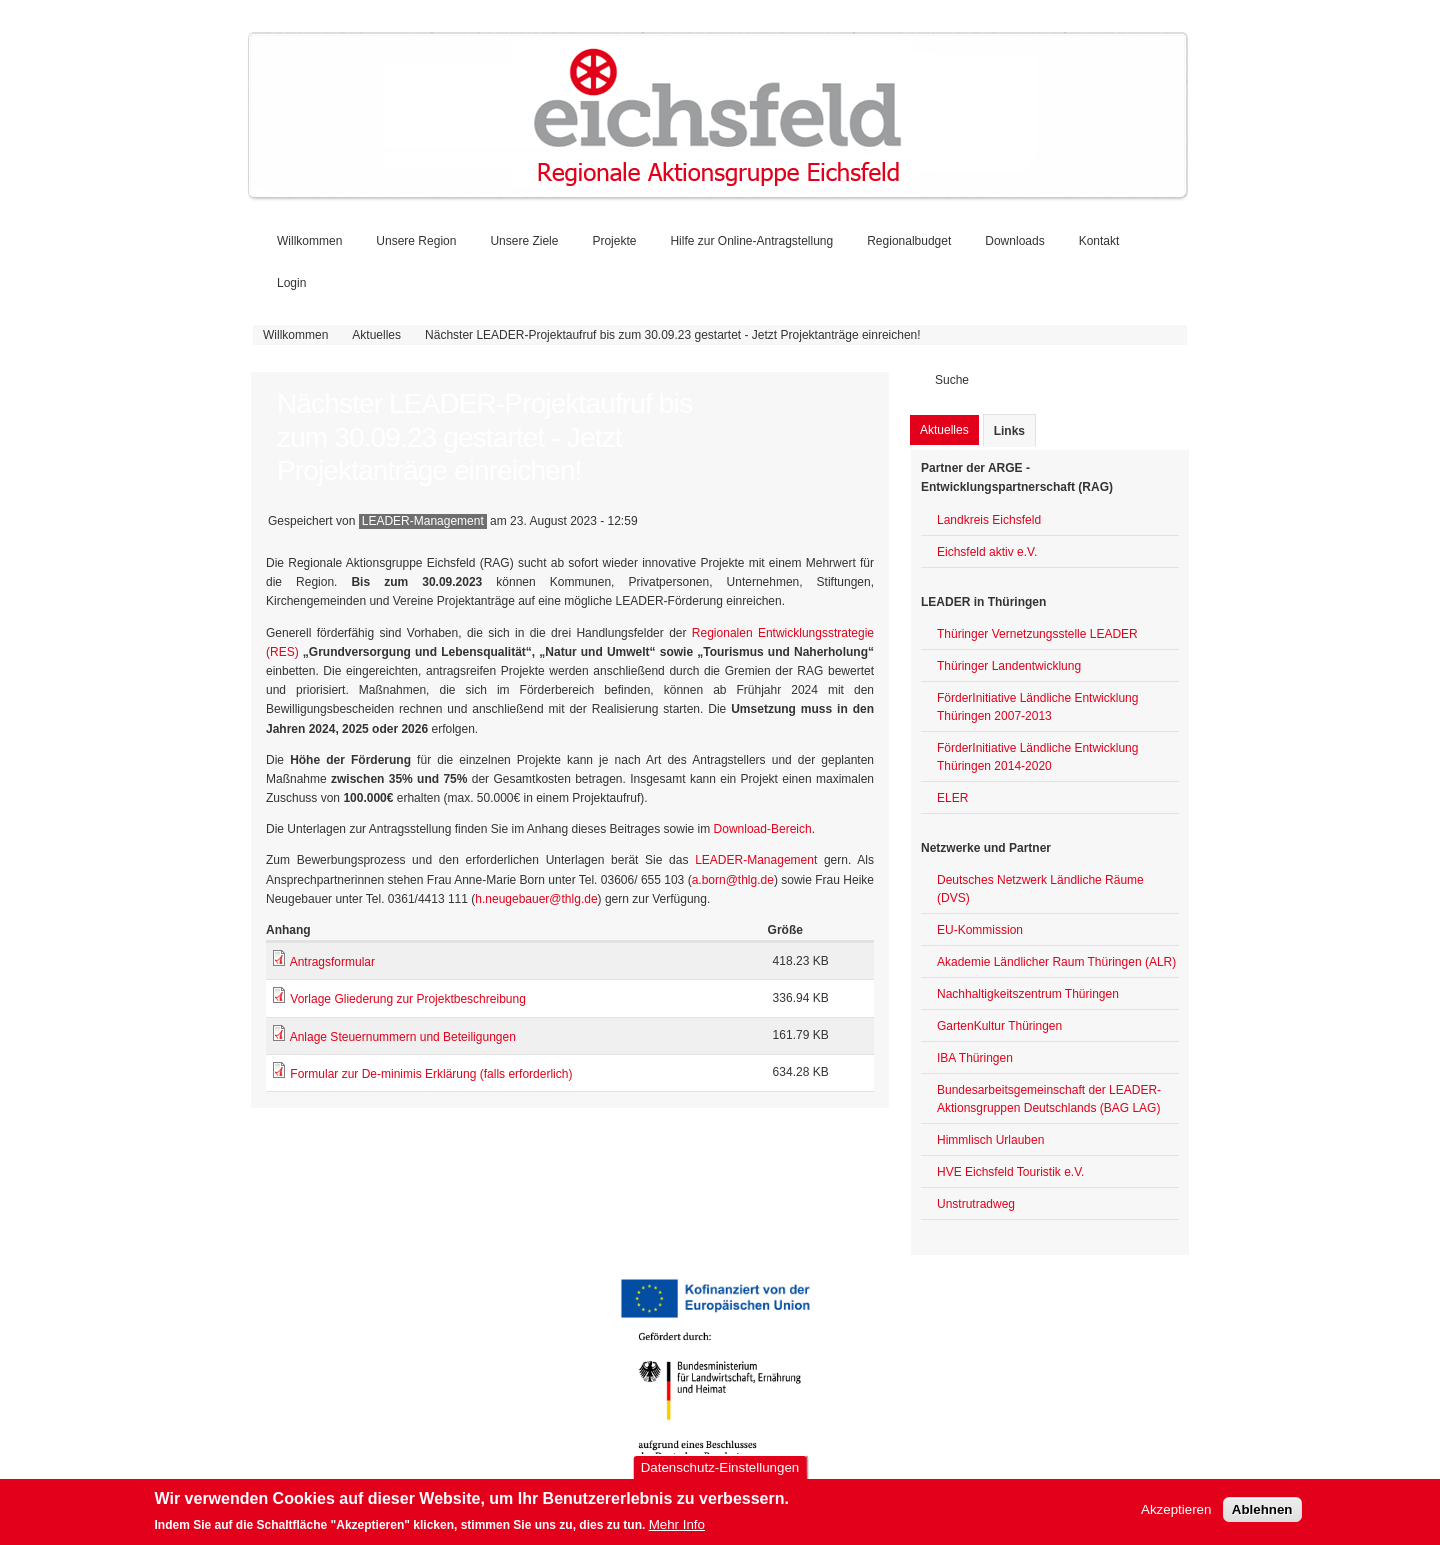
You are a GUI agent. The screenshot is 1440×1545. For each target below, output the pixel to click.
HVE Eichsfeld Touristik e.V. (1010, 1172)
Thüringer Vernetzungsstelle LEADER (1037, 634)
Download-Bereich (763, 829)
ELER (952, 798)
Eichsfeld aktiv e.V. (987, 552)
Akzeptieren (1176, 1511)
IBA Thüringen (975, 1058)
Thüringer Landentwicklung (1009, 666)
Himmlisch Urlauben (990, 1140)
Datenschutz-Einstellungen (720, 1470)
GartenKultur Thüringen (999, 1026)
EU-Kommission (980, 930)
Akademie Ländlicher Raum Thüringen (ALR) (1056, 962)
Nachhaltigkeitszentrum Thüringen (1028, 994)
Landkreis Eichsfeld (989, 520)
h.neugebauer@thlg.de (536, 899)
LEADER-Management (756, 860)
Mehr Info (677, 1526)
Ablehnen (1262, 1511)
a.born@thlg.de (733, 880)
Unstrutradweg (976, 1204)
